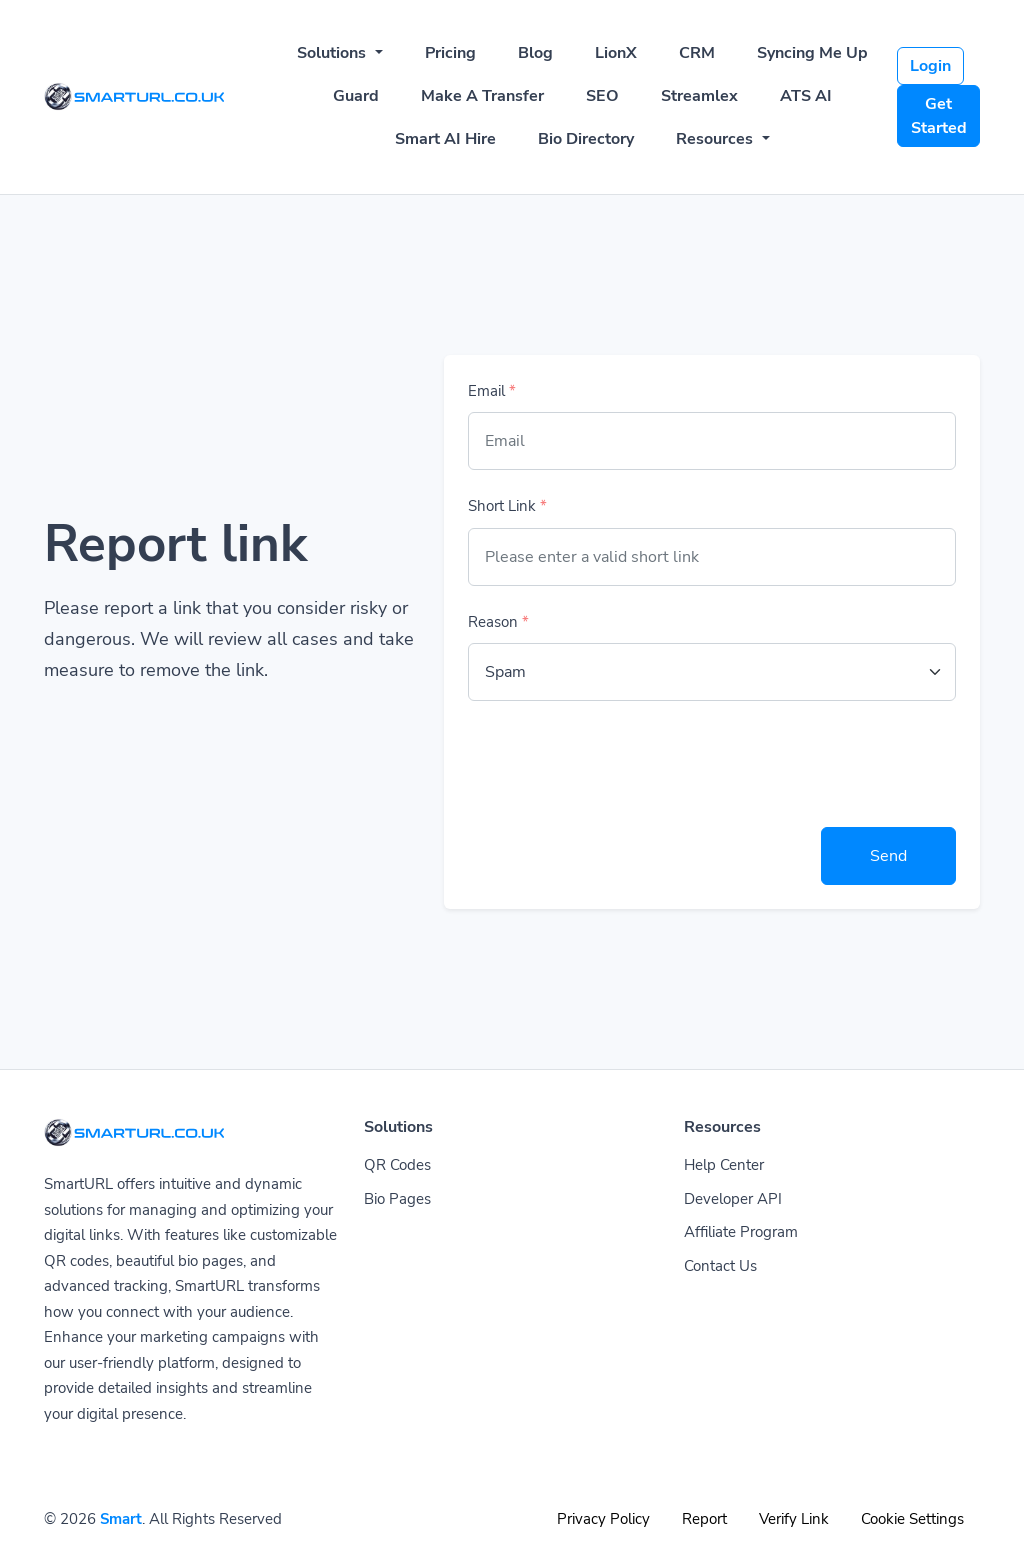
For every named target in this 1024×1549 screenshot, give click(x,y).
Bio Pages (397, 1199)
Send (888, 856)
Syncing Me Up (812, 53)
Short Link (507, 506)
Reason (498, 622)
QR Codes (397, 1165)
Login (930, 66)
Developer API (733, 1199)
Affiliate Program (741, 1232)
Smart (121, 1519)
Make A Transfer (482, 96)
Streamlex (699, 96)
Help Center (724, 1165)
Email (492, 391)
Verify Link (794, 1519)
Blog (535, 53)
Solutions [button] (333, 53)
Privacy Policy (603, 1519)
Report (704, 1519)
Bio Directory (586, 139)
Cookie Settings (912, 1519)
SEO (602, 96)
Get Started (939, 116)
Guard (356, 96)
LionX (616, 53)
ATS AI (806, 96)
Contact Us (720, 1266)
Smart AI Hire (445, 139)
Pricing (450, 53)
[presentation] (620, 764)
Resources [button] (716, 139)
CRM (697, 53)
